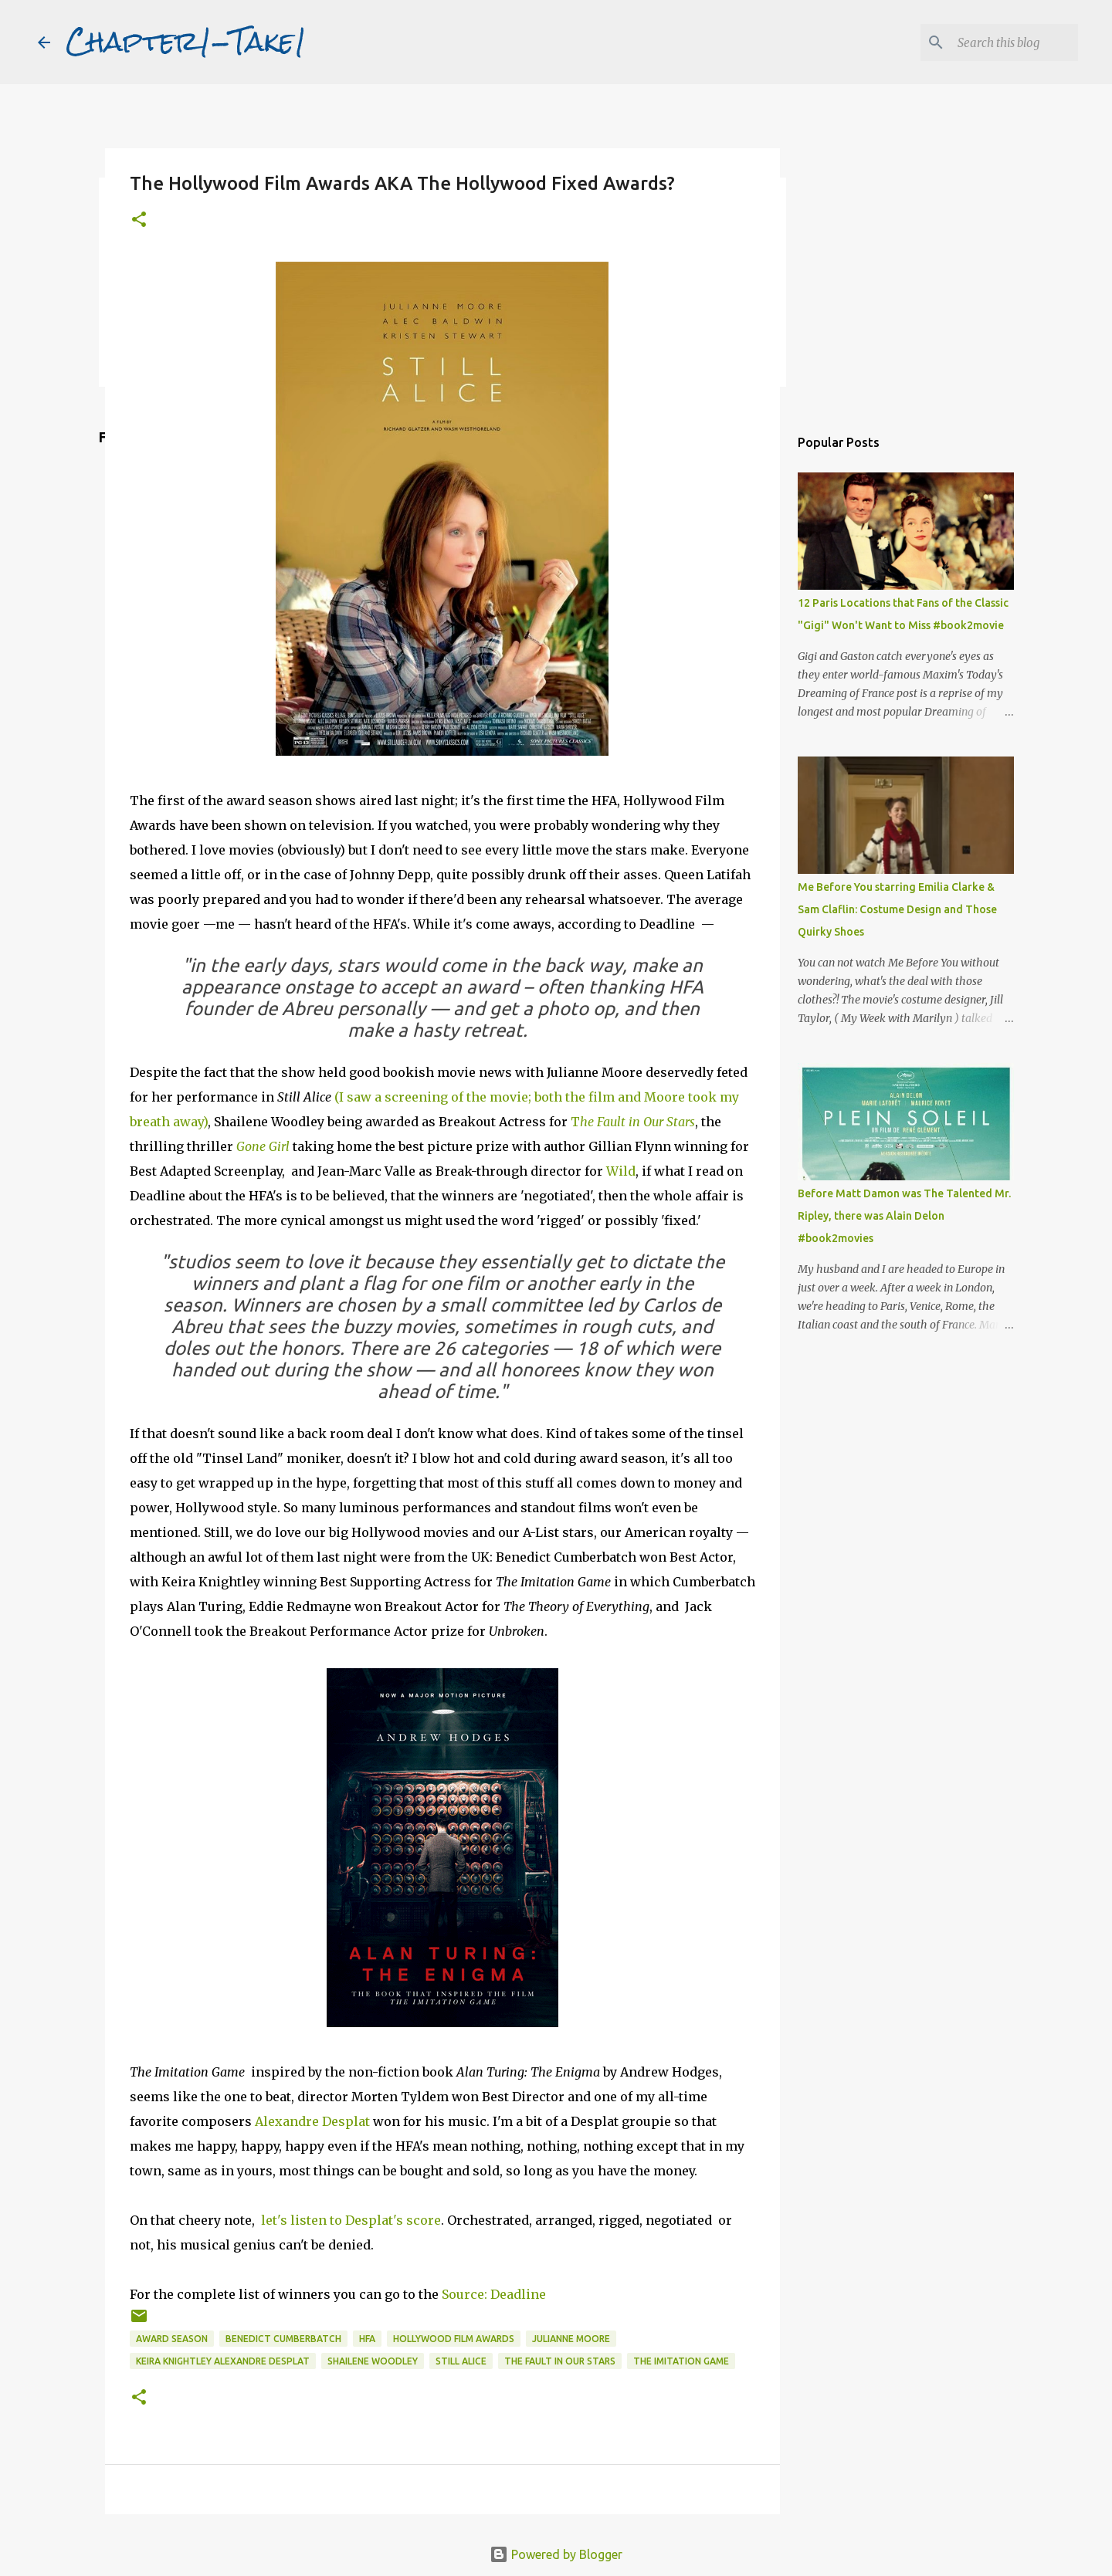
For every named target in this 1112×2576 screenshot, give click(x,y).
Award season (172, 2339)
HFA (367, 2339)
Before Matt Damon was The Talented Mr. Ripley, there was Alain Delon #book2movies (904, 1215)
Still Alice (461, 2361)
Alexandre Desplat (312, 2121)
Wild (621, 1171)
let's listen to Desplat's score (351, 2220)
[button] (139, 220)
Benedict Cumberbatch (283, 2339)
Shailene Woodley (372, 2361)
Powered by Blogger (556, 2554)
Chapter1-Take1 (186, 41)
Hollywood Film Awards (453, 2339)
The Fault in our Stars (559, 2361)
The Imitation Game (681, 2361)
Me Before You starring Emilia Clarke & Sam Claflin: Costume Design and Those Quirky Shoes (897, 909)
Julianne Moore (571, 2339)
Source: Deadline (494, 2294)
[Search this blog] (997, 42)
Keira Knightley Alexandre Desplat (223, 2361)
